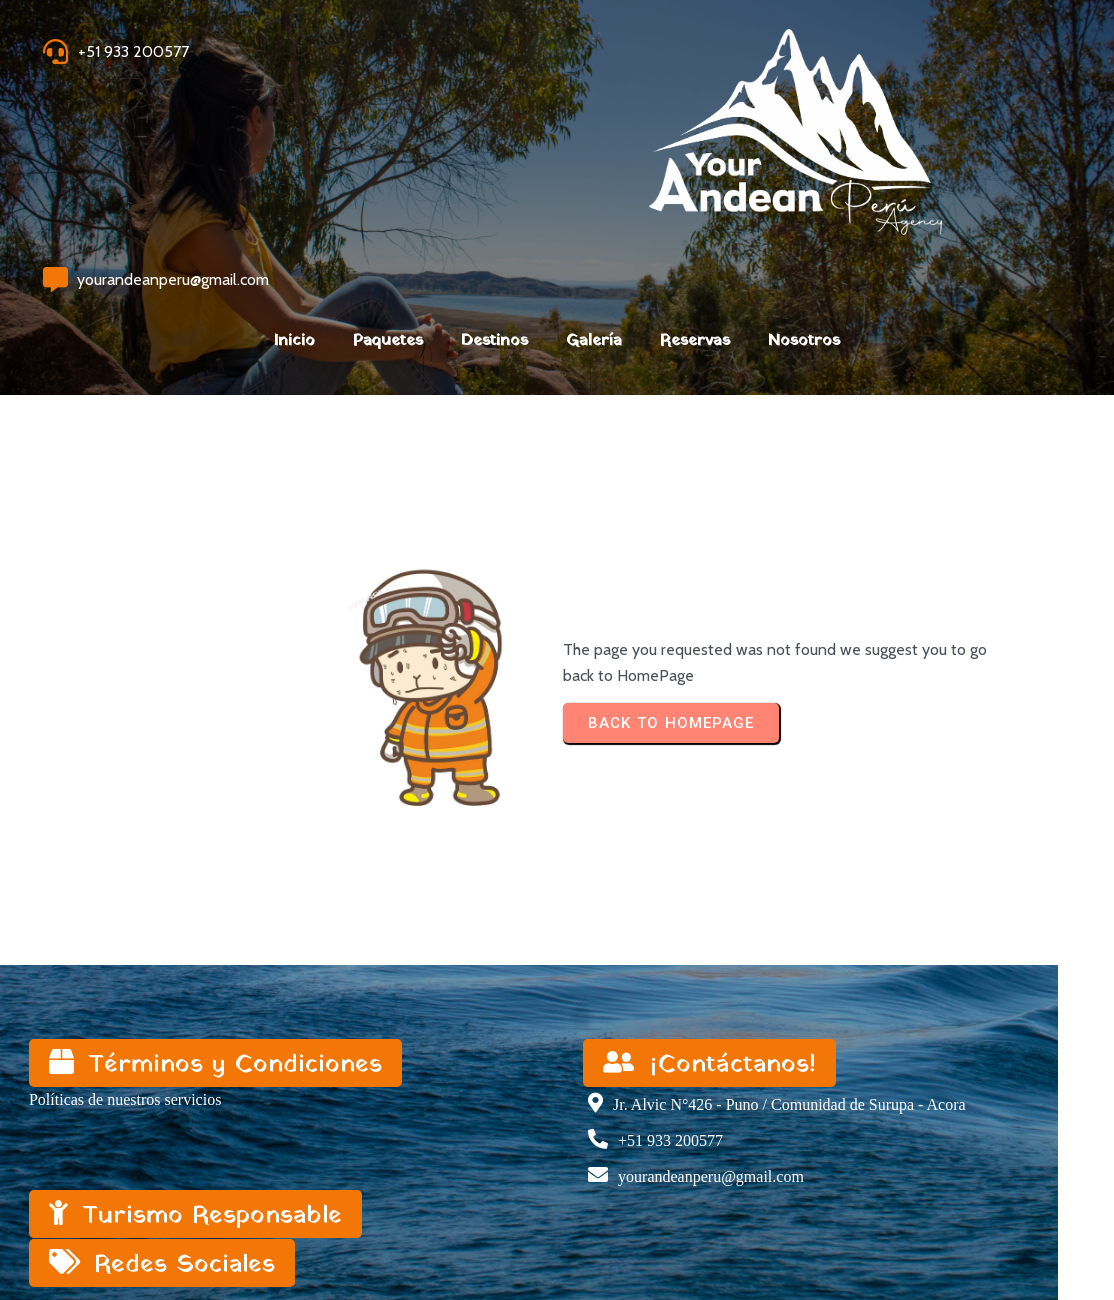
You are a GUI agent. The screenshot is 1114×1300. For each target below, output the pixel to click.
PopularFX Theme (216, 1232)
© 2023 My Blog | (92, 1232)
